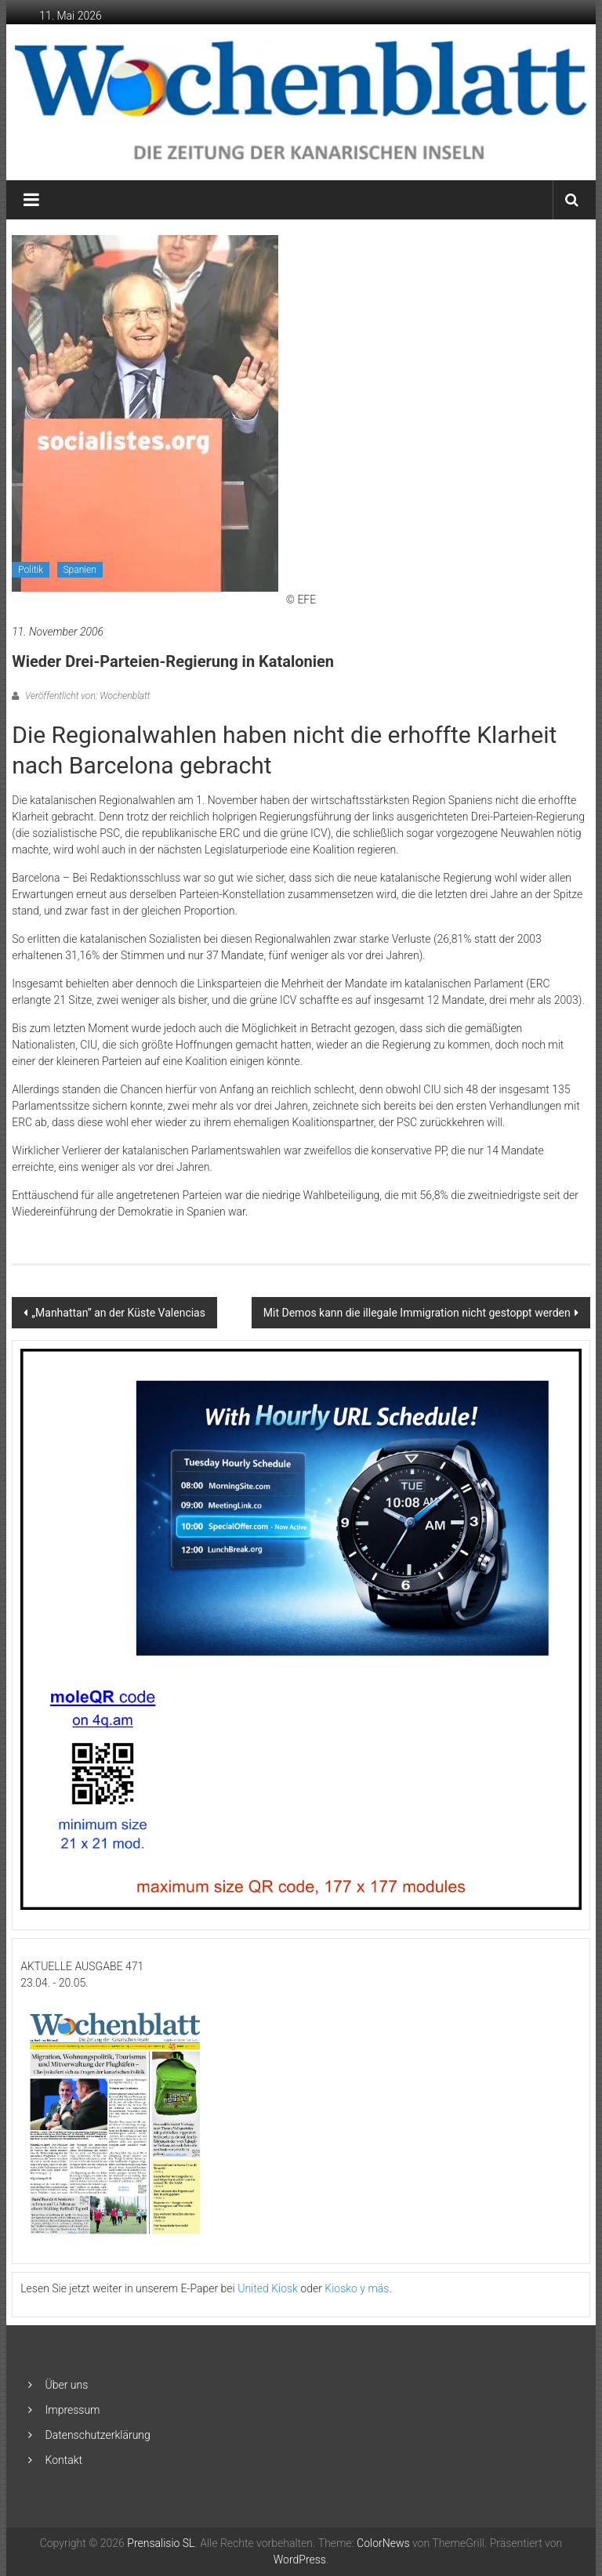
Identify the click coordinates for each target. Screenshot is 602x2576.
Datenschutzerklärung (97, 2435)
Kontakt (64, 2460)
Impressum (72, 2410)
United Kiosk (268, 2288)
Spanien (79, 569)
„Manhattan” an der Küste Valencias (118, 1312)
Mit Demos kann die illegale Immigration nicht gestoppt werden (417, 1312)
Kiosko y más (357, 2288)
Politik (30, 569)
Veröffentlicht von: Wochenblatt (86, 695)
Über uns (67, 2385)
